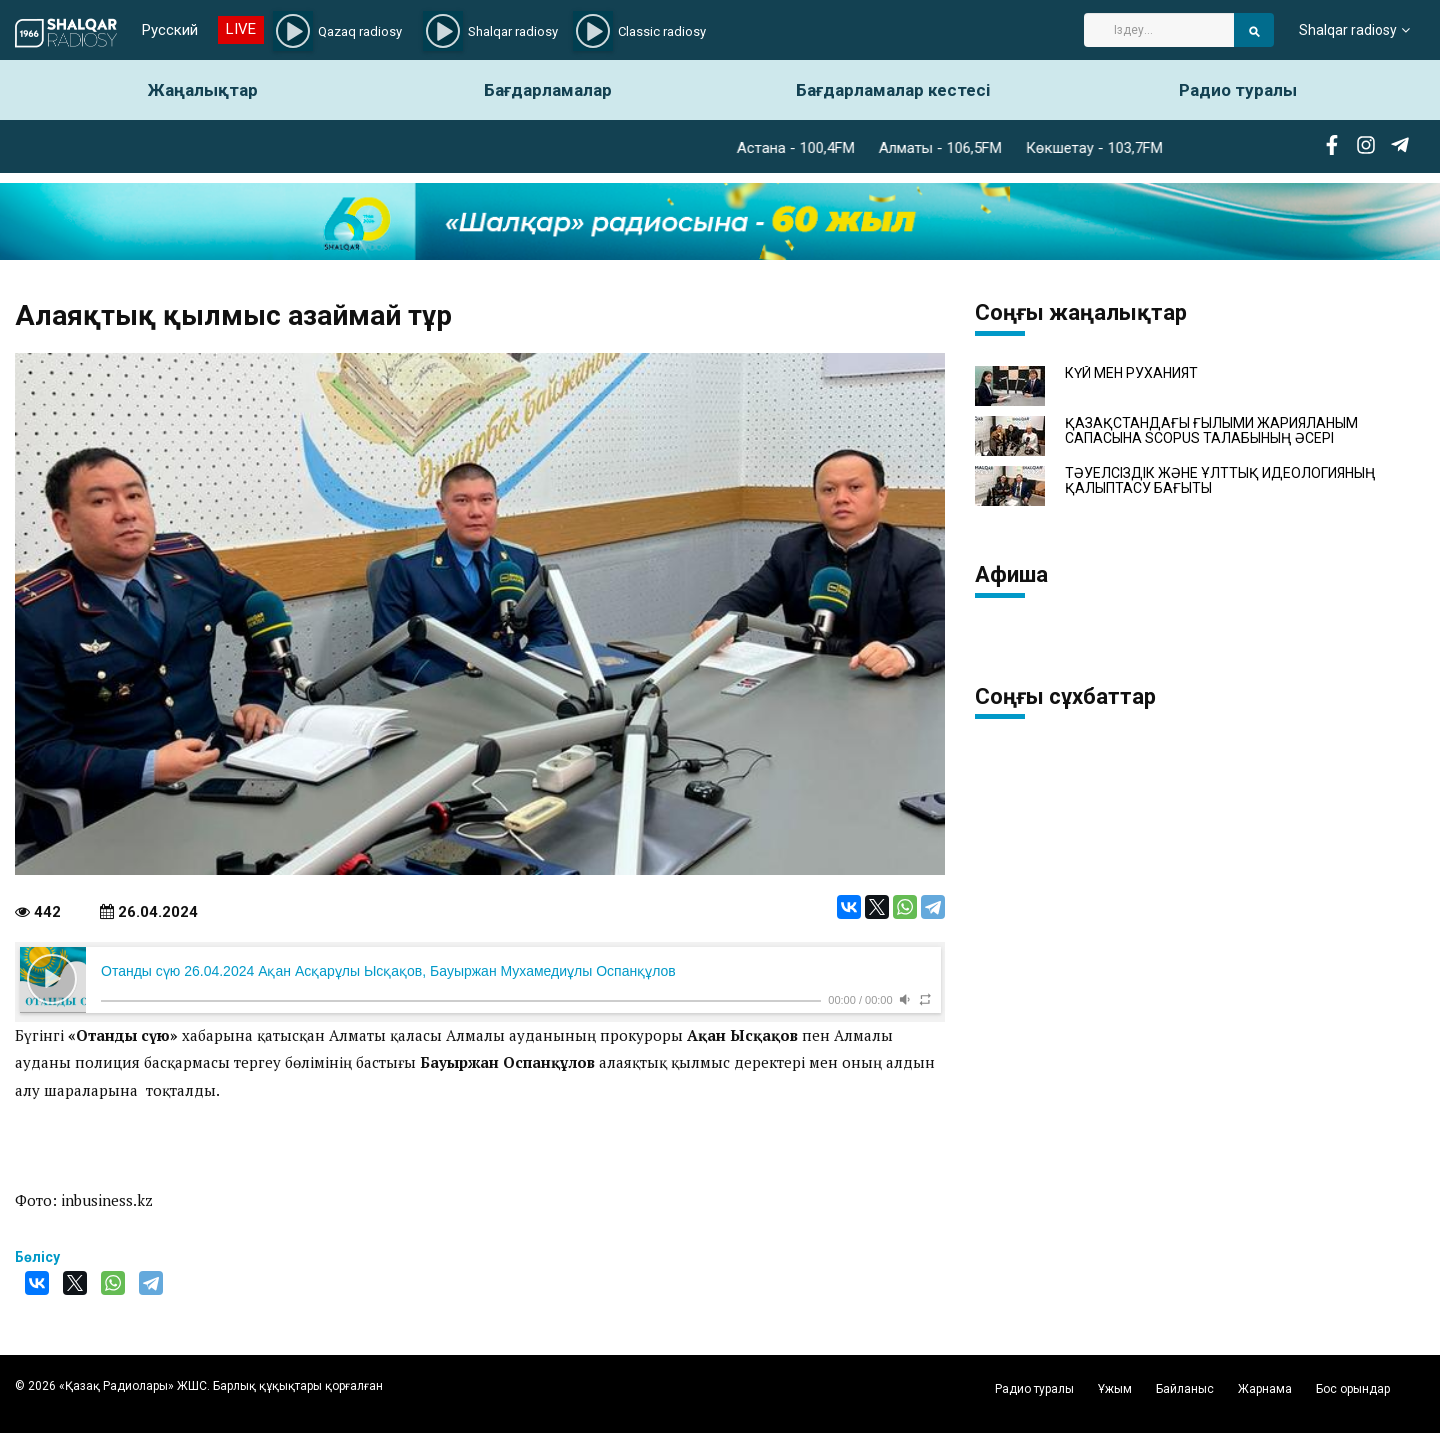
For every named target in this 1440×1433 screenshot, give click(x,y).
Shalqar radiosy (1348, 30)
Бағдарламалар (548, 90)
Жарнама (1265, 1389)
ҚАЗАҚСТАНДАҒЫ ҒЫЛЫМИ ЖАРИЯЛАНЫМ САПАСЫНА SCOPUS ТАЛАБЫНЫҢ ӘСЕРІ (1211, 431)
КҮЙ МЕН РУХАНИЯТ (1131, 373)
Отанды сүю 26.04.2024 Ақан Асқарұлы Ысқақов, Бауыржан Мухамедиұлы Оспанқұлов (388, 971)
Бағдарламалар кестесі (893, 90)
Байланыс (1185, 1389)
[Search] (1159, 30)
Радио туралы (1238, 90)
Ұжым (1115, 1389)
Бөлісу (37, 1257)
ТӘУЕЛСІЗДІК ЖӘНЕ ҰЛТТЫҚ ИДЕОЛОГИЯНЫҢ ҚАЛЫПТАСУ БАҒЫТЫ (1220, 481)
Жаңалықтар (203, 90)
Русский (170, 30)
